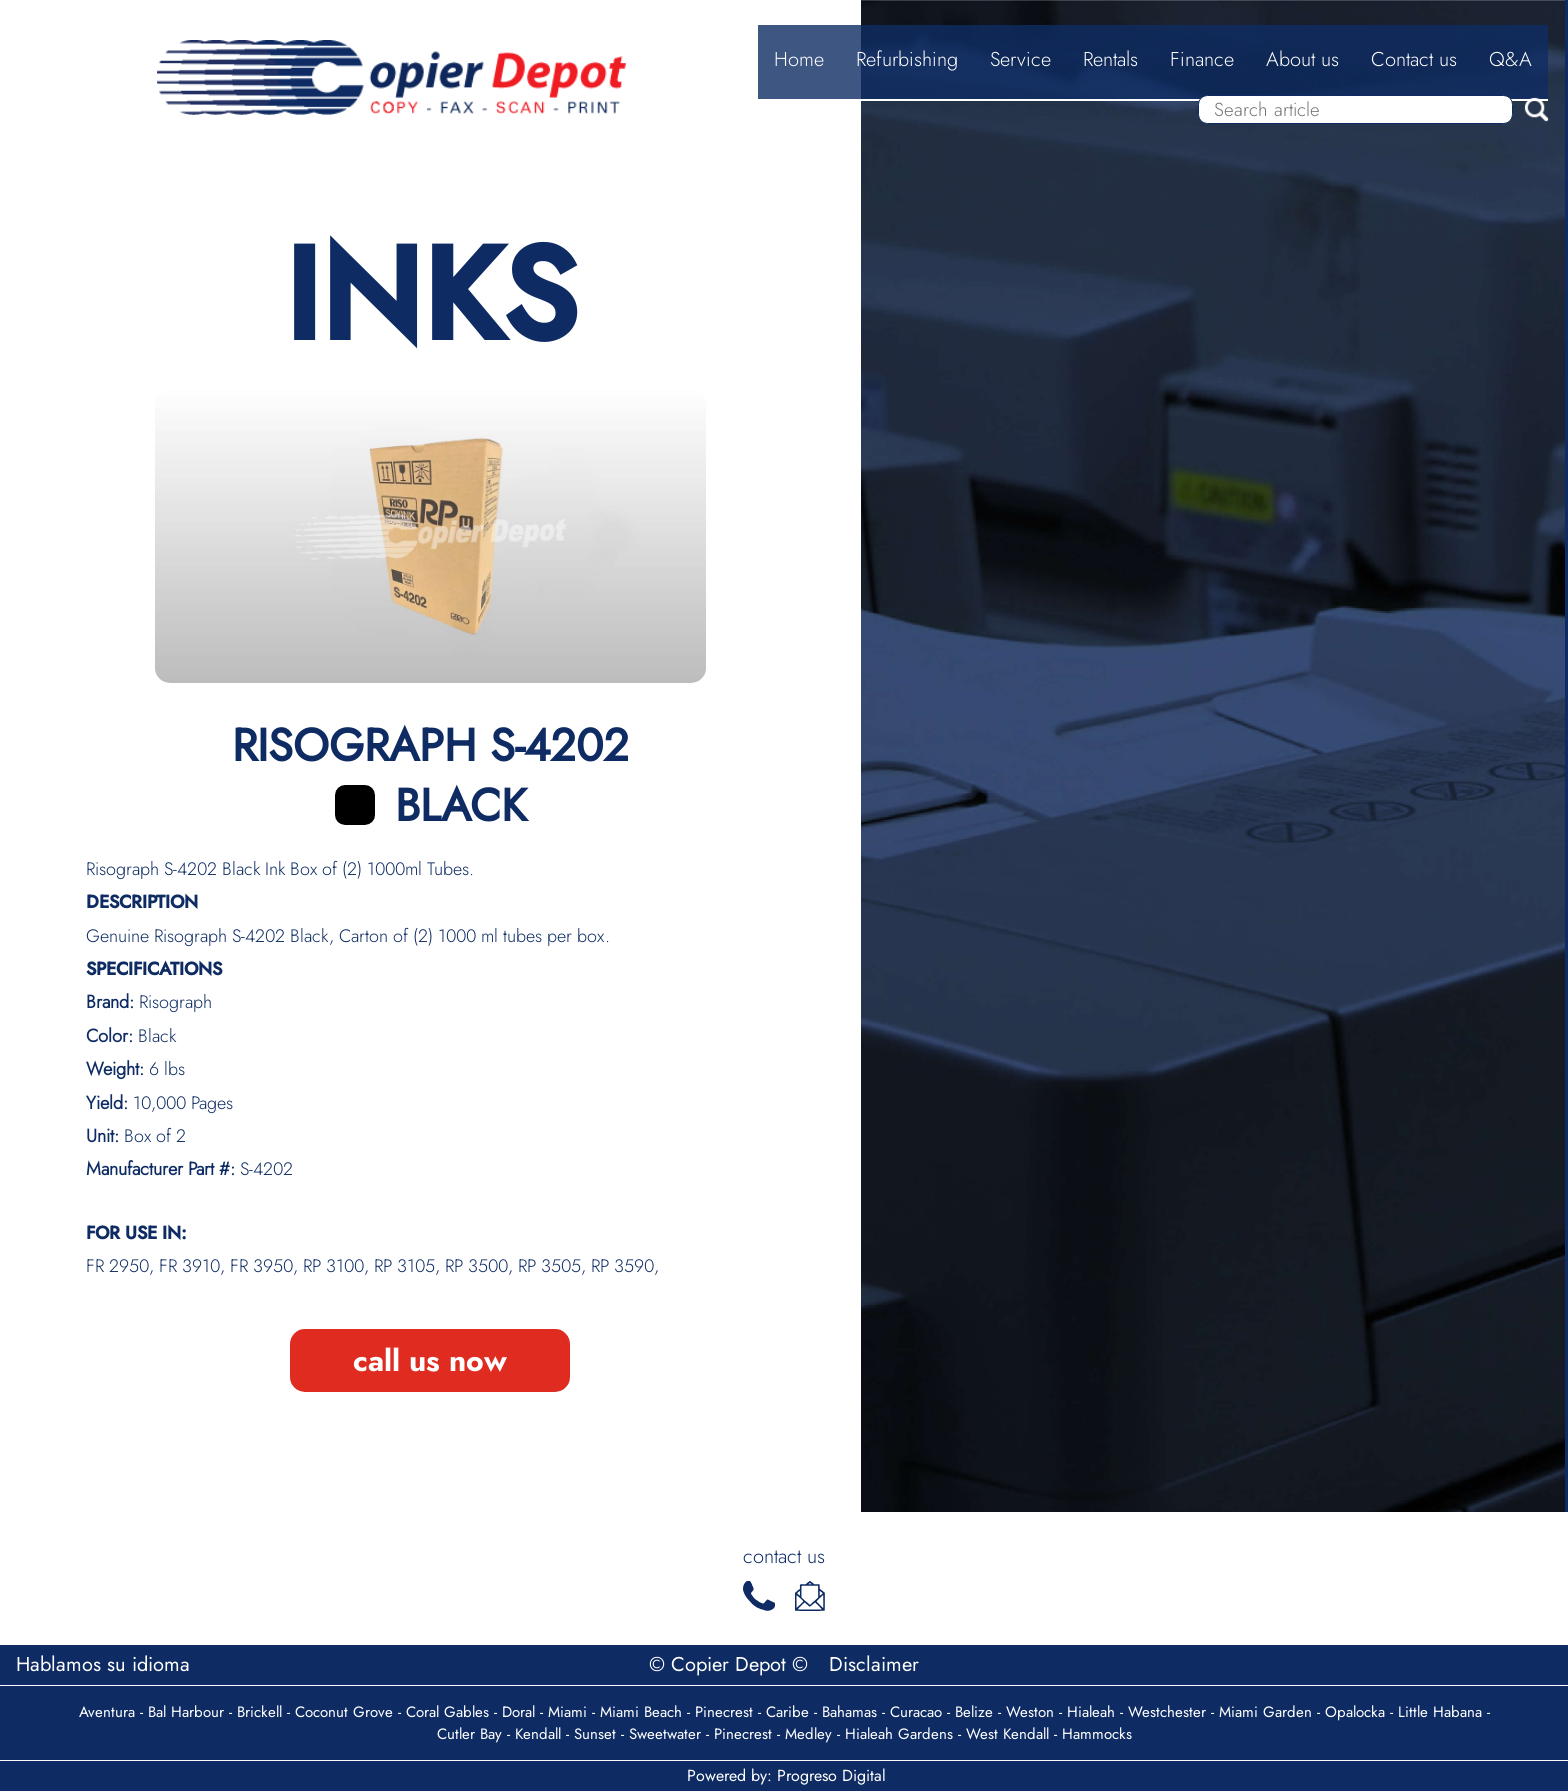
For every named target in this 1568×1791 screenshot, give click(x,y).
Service (1020, 59)
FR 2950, (122, 1266)
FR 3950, (266, 1266)
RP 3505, (554, 1266)
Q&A (1510, 59)
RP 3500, (481, 1266)
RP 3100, (338, 1266)
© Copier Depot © (731, 1664)
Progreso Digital (831, 1775)
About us (1302, 59)
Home (799, 59)
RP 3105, (409, 1266)
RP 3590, (625, 1266)
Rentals (1110, 59)
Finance (1202, 59)
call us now (430, 1360)
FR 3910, (194, 1266)
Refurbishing (907, 59)
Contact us (1414, 59)
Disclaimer (874, 1664)
